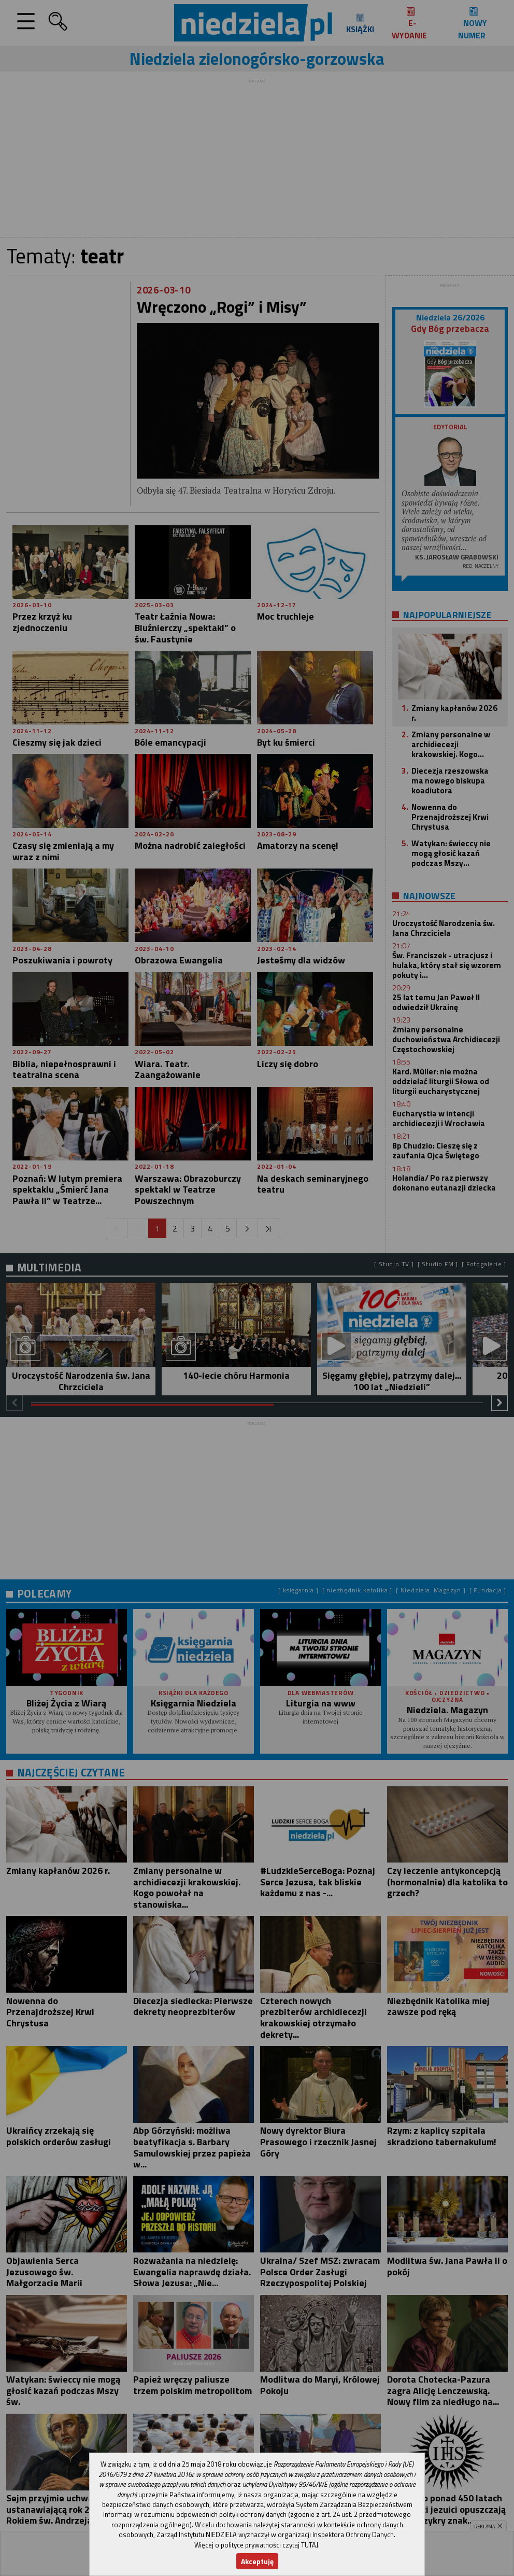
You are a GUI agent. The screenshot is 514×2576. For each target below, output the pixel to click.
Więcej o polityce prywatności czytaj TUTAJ (256, 2545)
